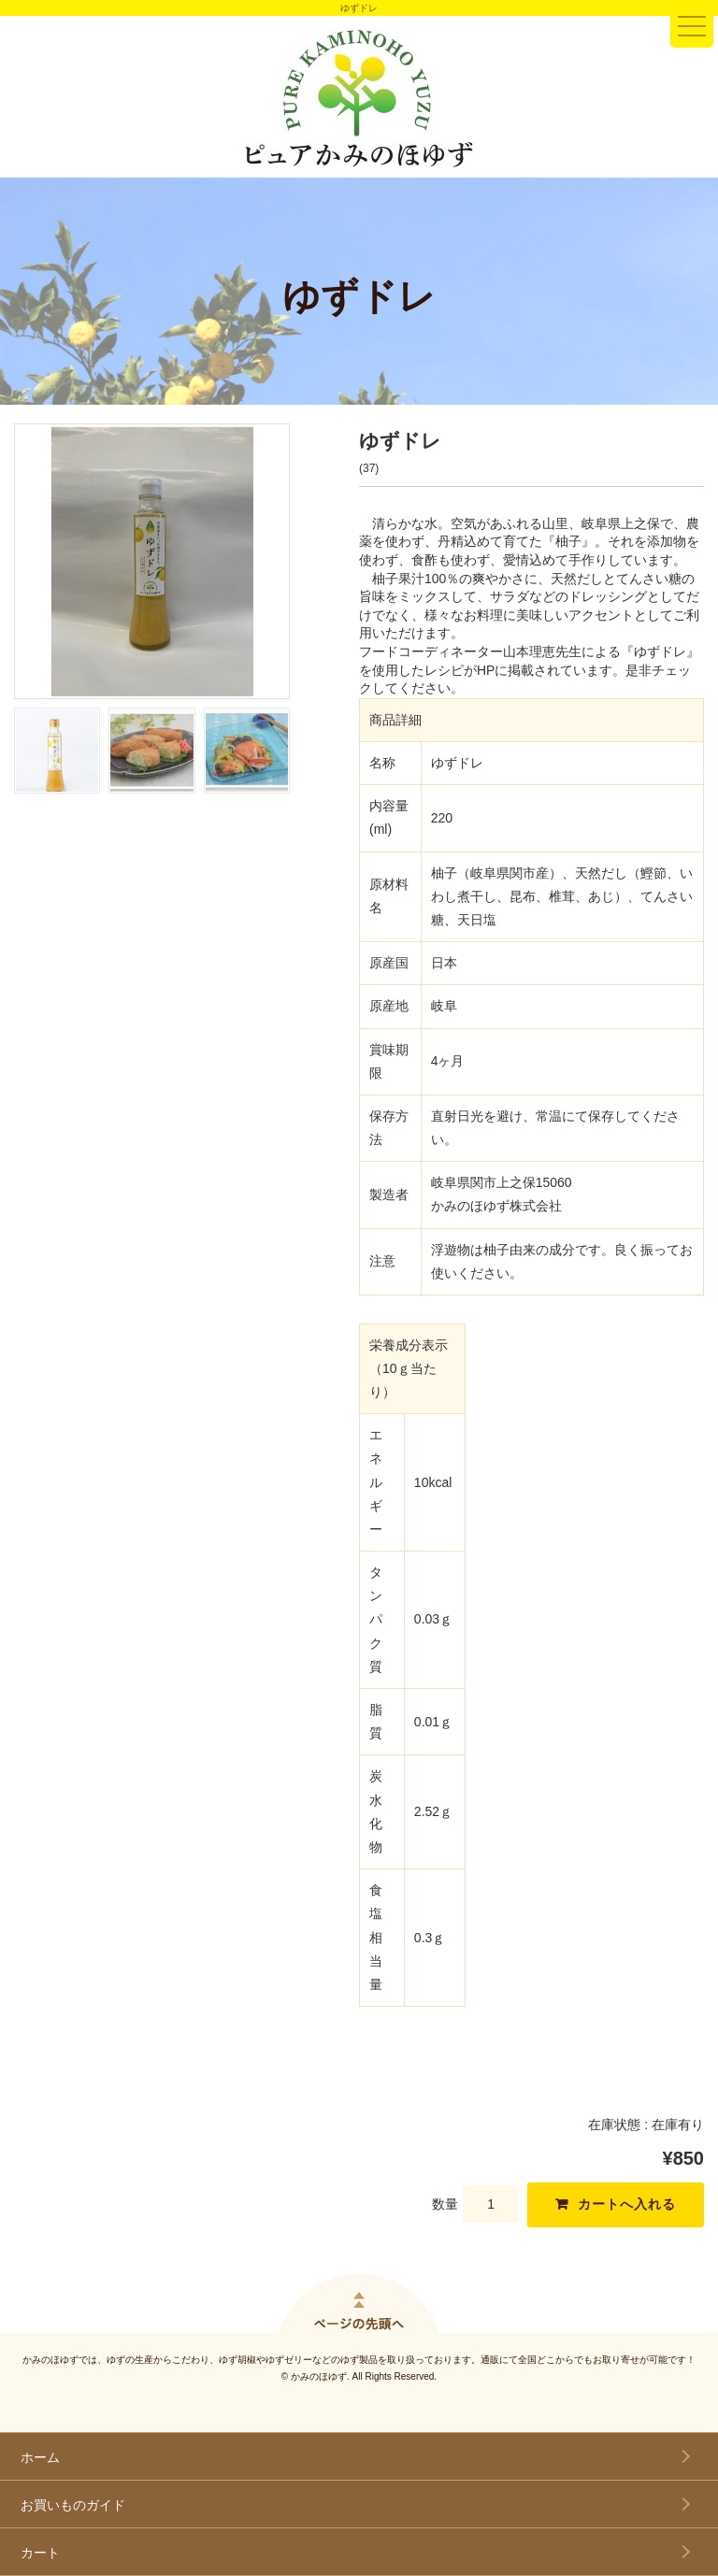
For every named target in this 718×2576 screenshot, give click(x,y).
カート (40, 2552)
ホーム (40, 2457)
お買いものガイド (73, 2504)
